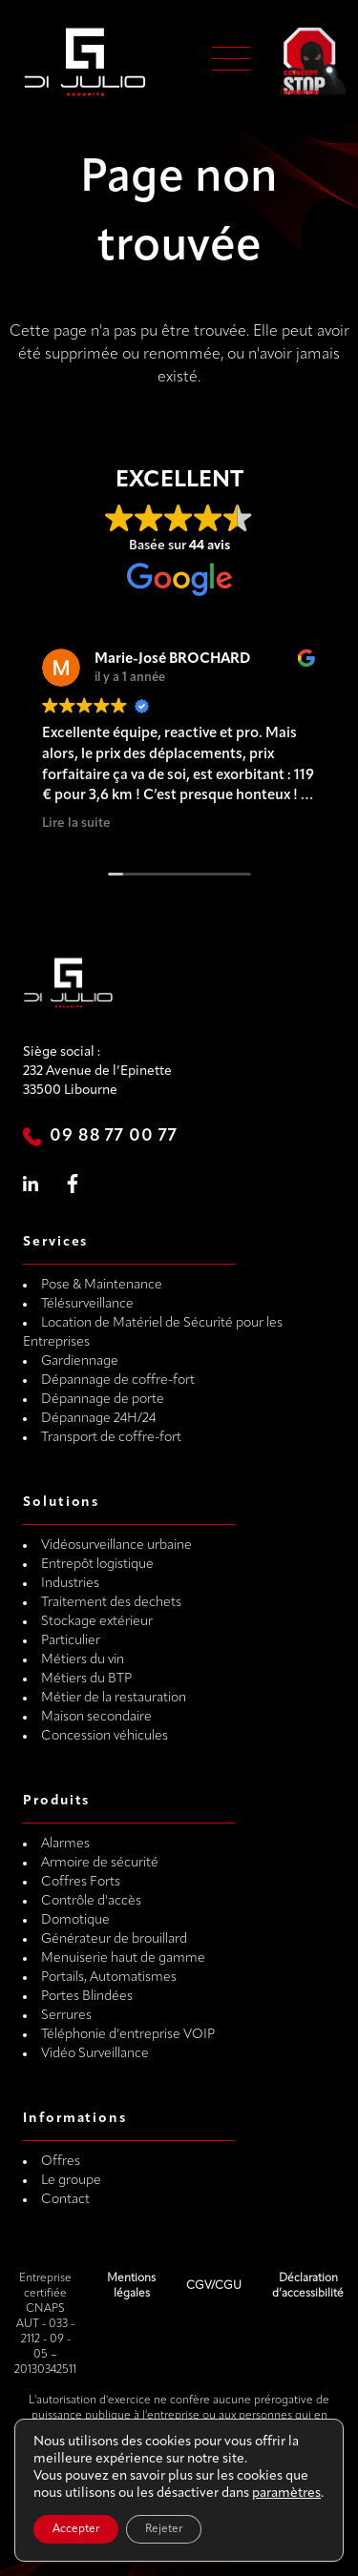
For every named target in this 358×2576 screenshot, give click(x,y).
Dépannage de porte (102, 1399)
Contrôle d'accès (91, 1901)
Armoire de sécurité (99, 1863)
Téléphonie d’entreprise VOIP (128, 2035)
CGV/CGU (214, 2286)
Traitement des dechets (111, 1603)
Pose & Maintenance (101, 1285)
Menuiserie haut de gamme (123, 1958)
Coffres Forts (80, 1882)
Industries (70, 1584)
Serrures (66, 2016)
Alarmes (65, 1844)
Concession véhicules (104, 1736)
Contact (65, 2200)
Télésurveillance (87, 1304)
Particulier (70, 1641)
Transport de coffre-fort (111, 1438)
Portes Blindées (87, 1996)
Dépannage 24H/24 (98, 1419)
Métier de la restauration (113, 1698)
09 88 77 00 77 (114, 1136)
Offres (60, 2161)
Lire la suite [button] (76, 823)
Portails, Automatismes (109, 1977)
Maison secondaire (96, 1717)
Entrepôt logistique (97, 1564)
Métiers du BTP (86, 1679)
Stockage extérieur (97, 1622)
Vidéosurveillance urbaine (116, 1545)
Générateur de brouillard (114, 1939)
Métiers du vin (82, 1660)
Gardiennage (79, 1361)
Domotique (75, 1920)
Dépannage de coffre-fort (118, 1380)
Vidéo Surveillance (95, 2054)
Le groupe (71, 2181)
